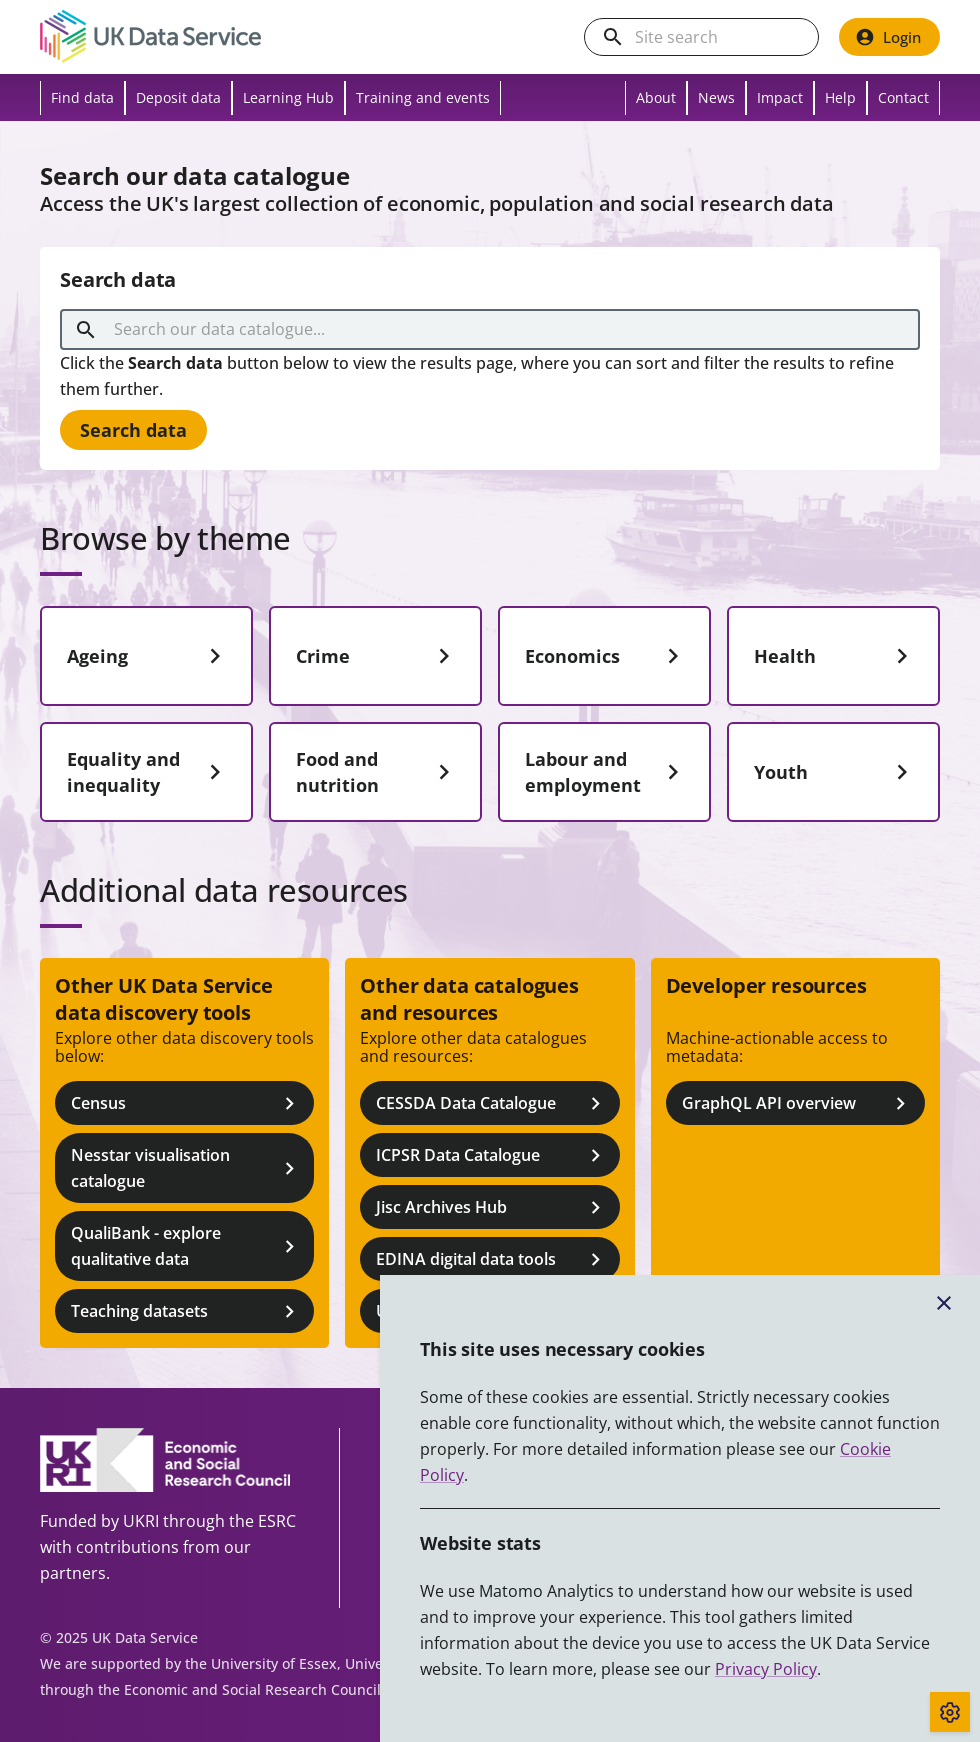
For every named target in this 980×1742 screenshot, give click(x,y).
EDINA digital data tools (491, 1259)
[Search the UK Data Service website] (717, 37)
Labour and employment (606, 772)
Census (186, 1103)
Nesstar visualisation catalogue (186, 1168)
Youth (835, 772)
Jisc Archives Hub (491, 1207)
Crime (377, 656)
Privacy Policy (766, 1669)
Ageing (148, 656)
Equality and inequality (148, 772)
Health (835, 656)
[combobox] (493, 330)
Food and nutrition (377, 772)
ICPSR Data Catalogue (491, 1155)
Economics (606, 656)
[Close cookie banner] (944, 1303)
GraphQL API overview (797, 1103)
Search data (133, 430)
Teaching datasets (186, 1311)
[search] (613, 37)
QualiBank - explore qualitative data (186, 1246)
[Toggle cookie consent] (950, 1712)
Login (888, 37)
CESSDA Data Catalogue (491, 1103)
